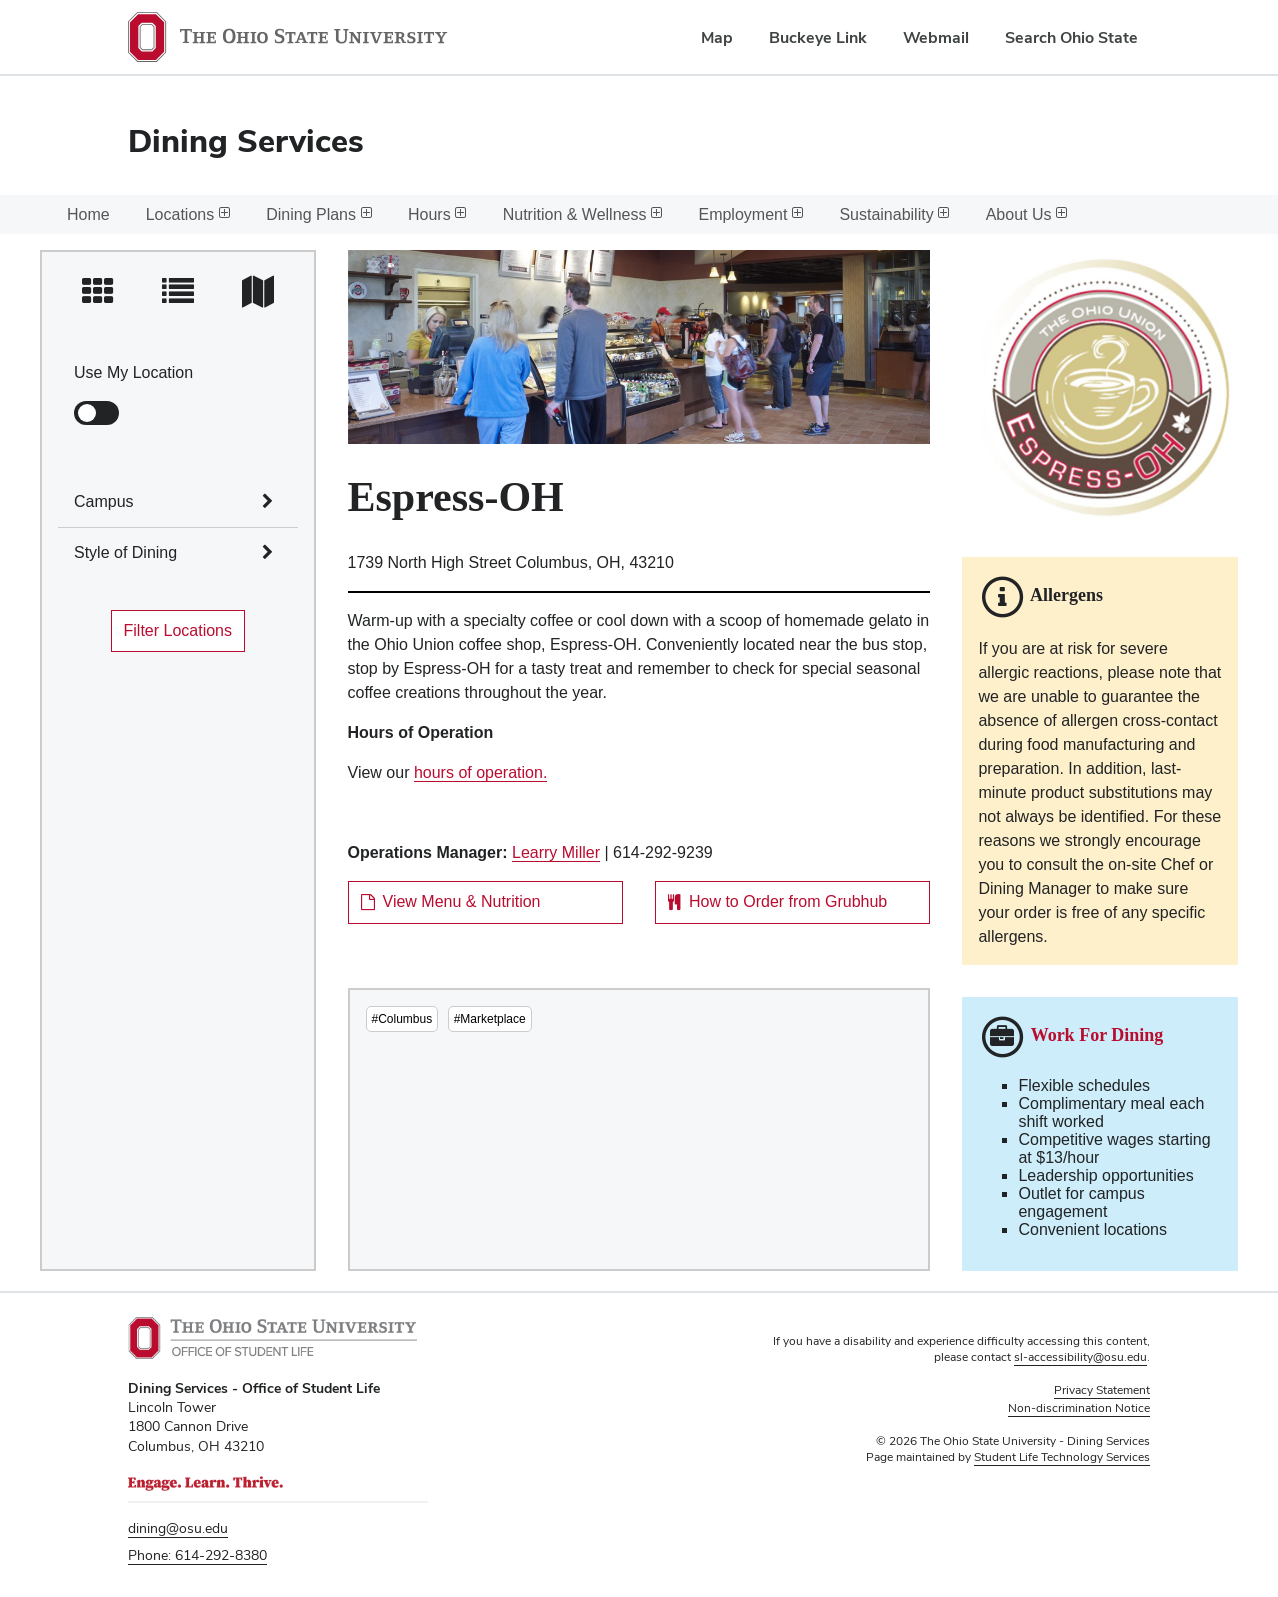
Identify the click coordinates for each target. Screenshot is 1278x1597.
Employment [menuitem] (750, 214)
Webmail (936, 37)
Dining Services (246, 140)
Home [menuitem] (88, 214)
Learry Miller (556, 852)
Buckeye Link (818, 37)
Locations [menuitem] (188, 214)
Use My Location (133, 372)
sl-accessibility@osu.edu (1080, 1357)
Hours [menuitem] (437, 214)
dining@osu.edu (178, 1528)
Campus (104, 501)
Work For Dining (1097, 1036)
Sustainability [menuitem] (894, 214)
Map (717, 37)
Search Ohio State (1071, 37)
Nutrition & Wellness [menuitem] (583, 214)
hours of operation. (480, 772)
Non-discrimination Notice (1079, 1408)
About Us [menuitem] (1027, 214)
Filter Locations (178, 630)
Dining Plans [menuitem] (319, 214)
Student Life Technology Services (1062, 1457)
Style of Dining (125, 552)
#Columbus (402, 1019)
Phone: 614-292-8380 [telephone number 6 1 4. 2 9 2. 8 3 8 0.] (197, 1555)
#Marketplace (490, 1019)
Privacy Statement (1102, 1390)
